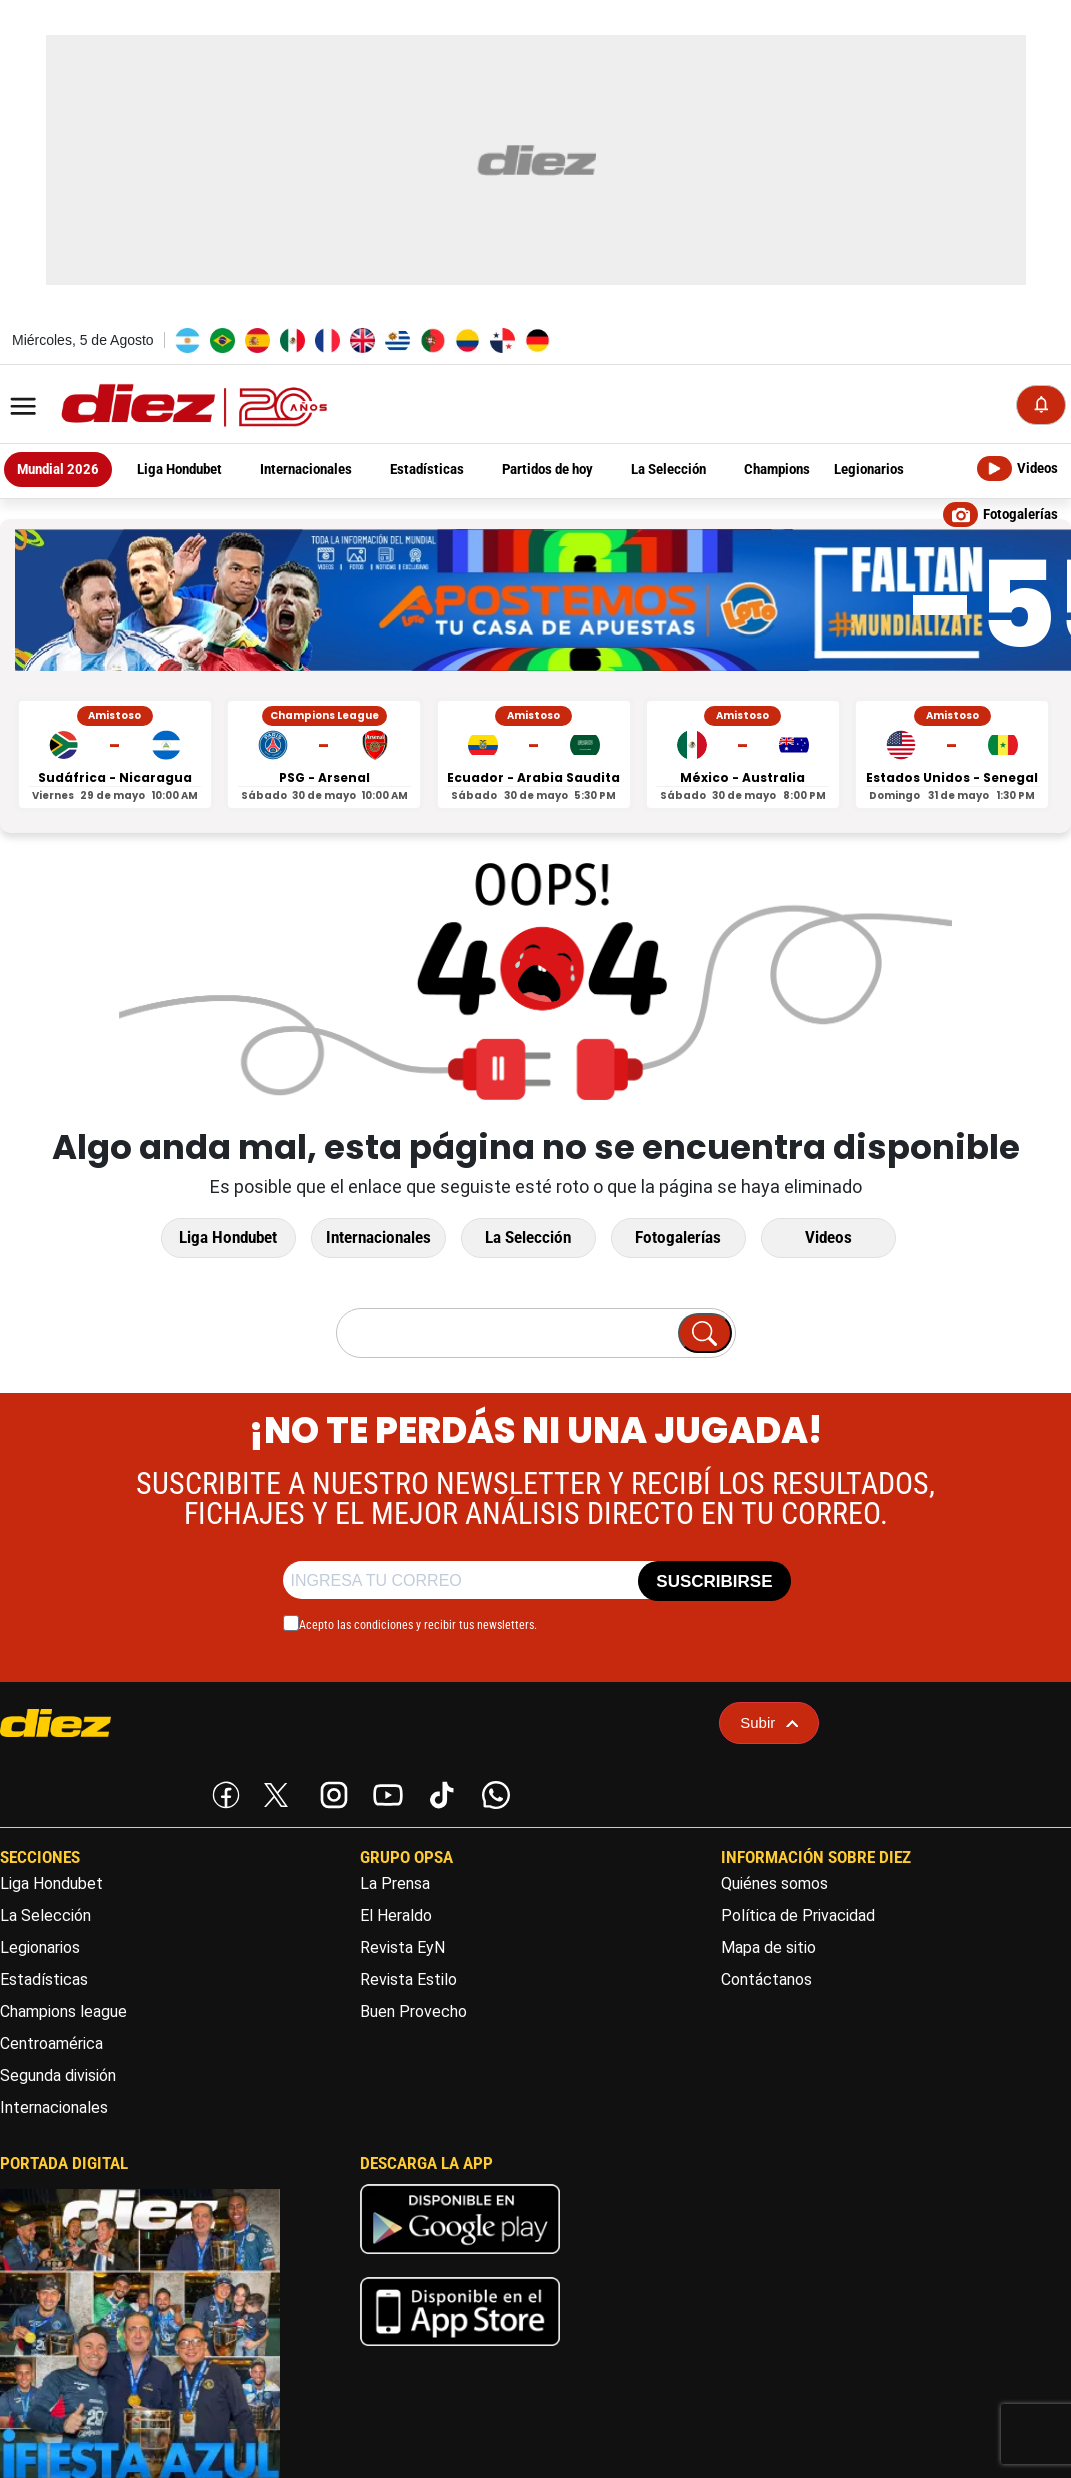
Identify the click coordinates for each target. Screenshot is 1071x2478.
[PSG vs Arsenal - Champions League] (324, 755)
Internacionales (378, 1238)
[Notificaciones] (1041, 405)
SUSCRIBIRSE (714, 1582)
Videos (828, 1238)
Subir (769, 1723)
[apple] (460, 2351)
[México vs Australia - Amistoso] (743, 755)
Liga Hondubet (228, 1238)
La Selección (528, 1238)
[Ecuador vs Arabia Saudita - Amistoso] (534, 755)
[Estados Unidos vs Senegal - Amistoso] (952, 755)
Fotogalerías (678, 1238)
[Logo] (150, 406)
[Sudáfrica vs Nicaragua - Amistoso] (115, 755)
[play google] (460, 2258)
